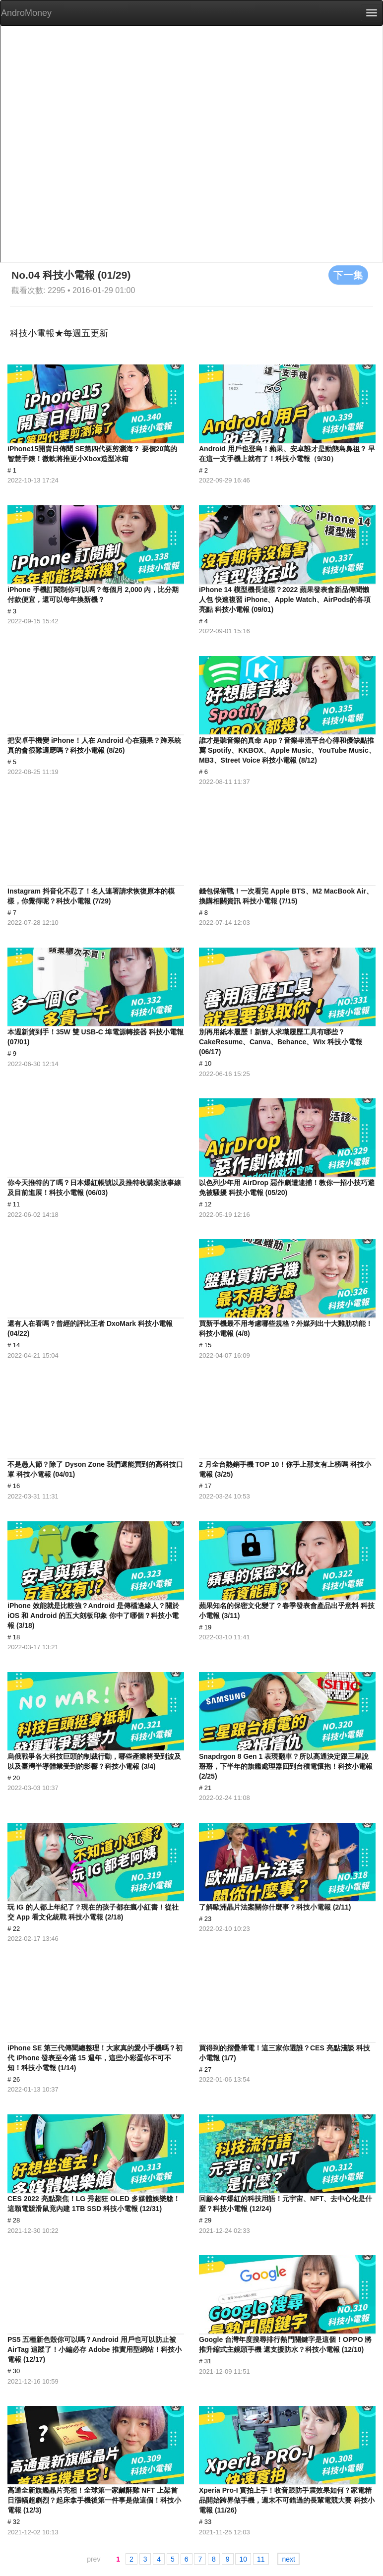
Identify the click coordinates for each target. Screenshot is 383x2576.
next (288, 2559)
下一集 (348, 274)
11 (261, 2559)
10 (243, 2559)
